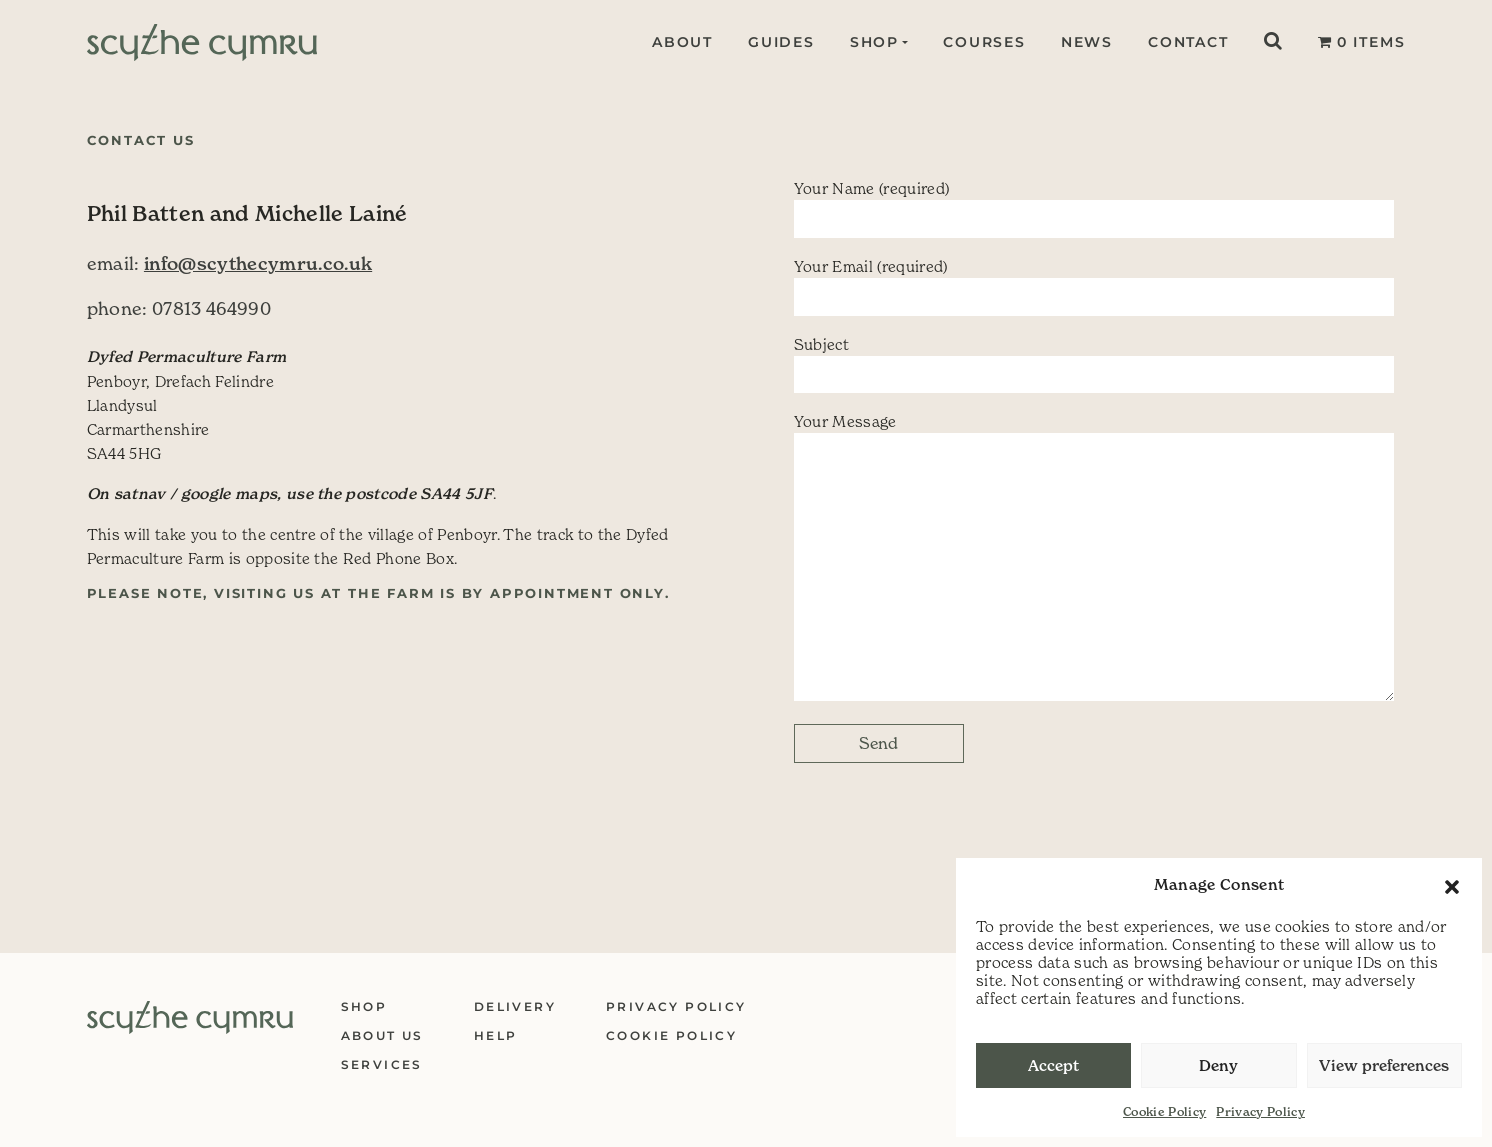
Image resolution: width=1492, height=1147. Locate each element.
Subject (1094, 364)
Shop (871, 42)
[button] (1452, 885)
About (679, 42)
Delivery (515, 1006)
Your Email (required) (1094, 286)
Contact (1188, 42)
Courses (984, 42)
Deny (1218, 1065)
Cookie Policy (1164, 1111)
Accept (1053, 1065)
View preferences (1384, 1065)
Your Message (1094, 556)
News (1087, 42)
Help (496, 1035)
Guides (778, 42)
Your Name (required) (1094, 208)
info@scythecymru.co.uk (258, 263)
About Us (382, 1035)
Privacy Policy (1260, 1111)
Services (382, 1064)
